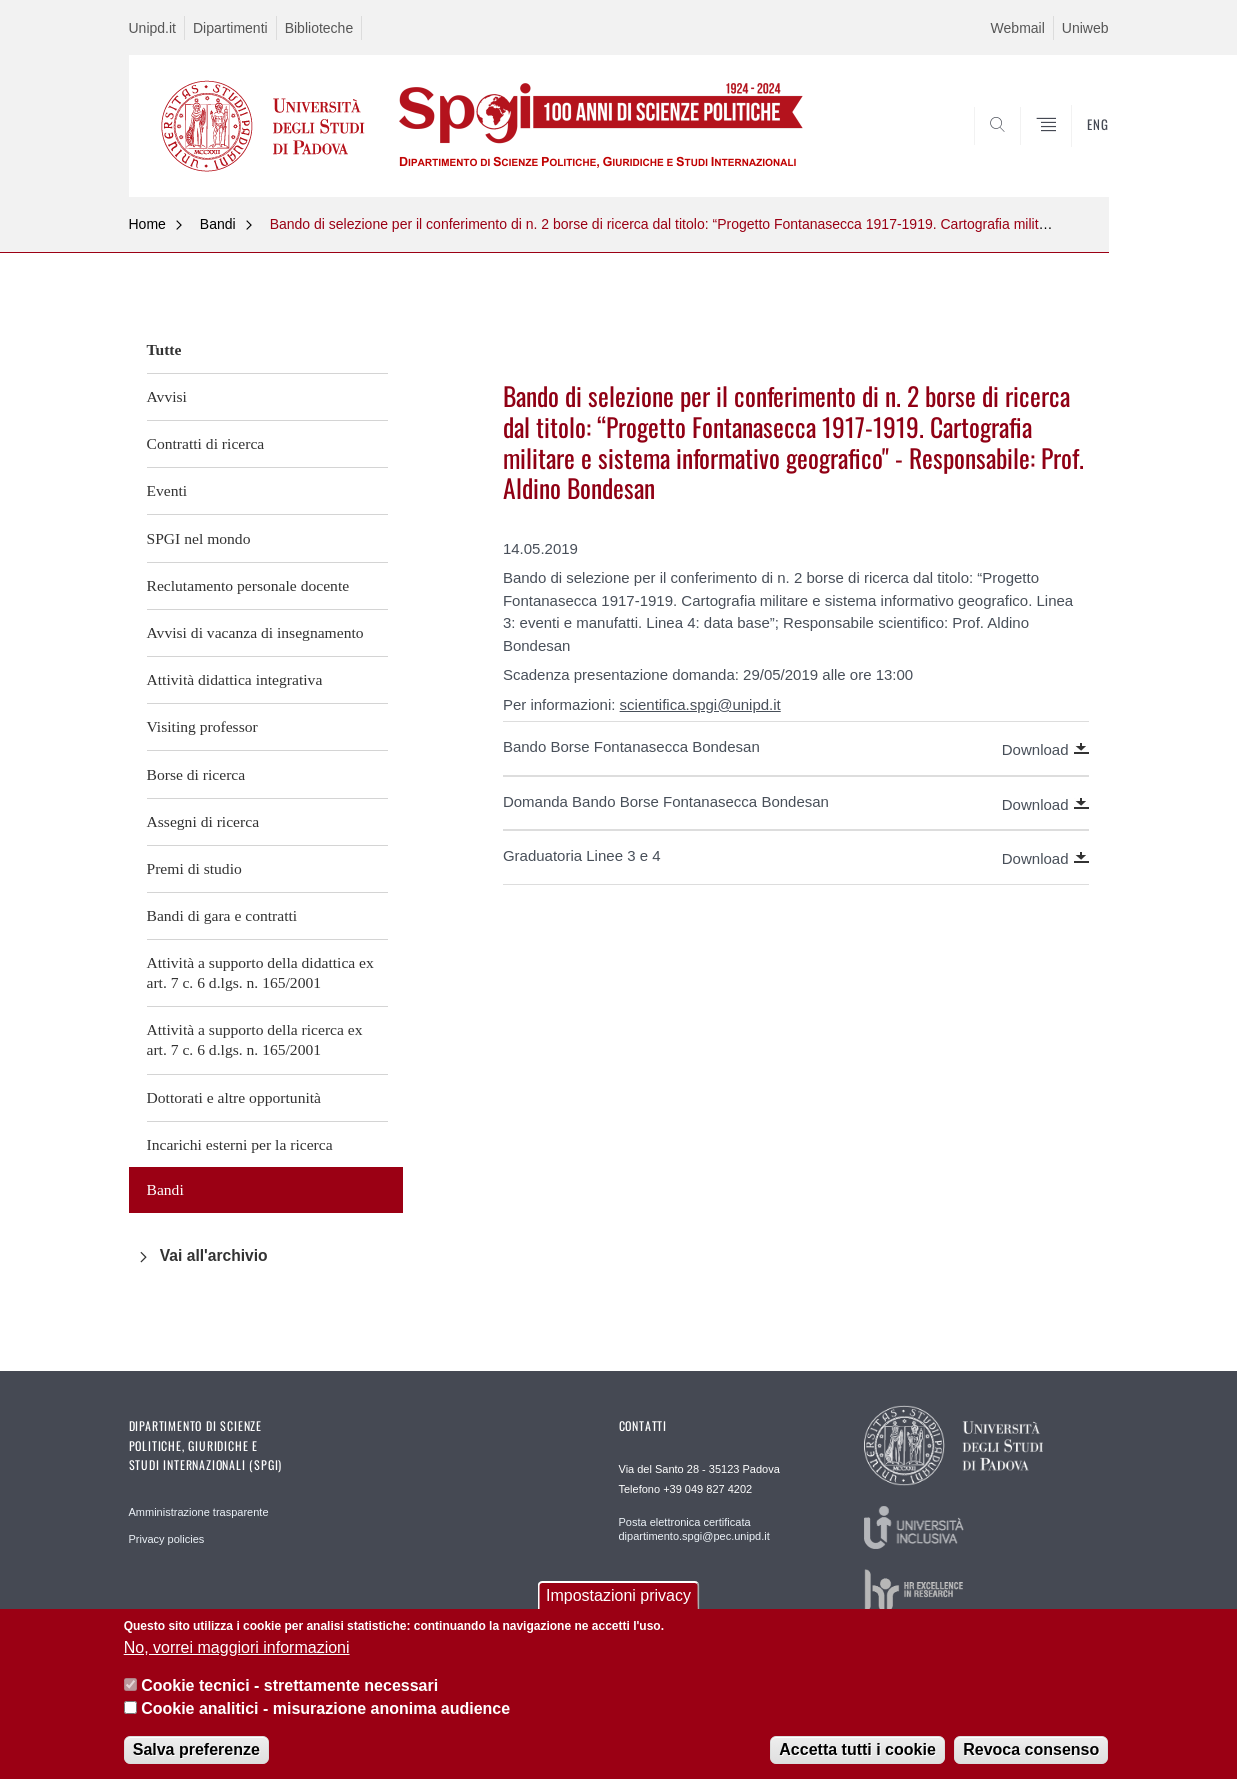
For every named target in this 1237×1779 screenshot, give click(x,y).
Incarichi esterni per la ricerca (240, 1144)
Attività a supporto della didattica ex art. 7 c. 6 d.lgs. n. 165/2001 (260, 972)
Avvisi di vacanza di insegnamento (255, 632)
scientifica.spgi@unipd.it (700, 704)
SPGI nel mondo (199, 538)
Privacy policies (167, 1539)
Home (147, 224)
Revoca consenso (1031, 1752)
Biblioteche (319, 28)
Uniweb (1085, 28)
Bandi (218, 224)
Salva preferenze (196, 1752)
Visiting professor (202, 726)
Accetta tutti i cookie (857, 1752)
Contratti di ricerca (206, 443)
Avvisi (167, 396)
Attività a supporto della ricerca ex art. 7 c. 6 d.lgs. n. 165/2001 (255, 1039)
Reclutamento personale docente (248, 585)
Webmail (1018, 28)
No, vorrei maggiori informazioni (237, 1650)
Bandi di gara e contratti (222, 915)
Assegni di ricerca (203, 821)
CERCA (1077, 148)
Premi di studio (194, 868)
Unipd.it (152, 28)
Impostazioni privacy (618, 1598)
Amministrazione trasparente (199, 1512)
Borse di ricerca (196, 774)
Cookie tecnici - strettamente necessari (289, 1688)
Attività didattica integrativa (235, 679)
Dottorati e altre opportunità (234, 1097)
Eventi (167, 490)
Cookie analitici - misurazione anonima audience (325, 1711)
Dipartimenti (230, 28)
